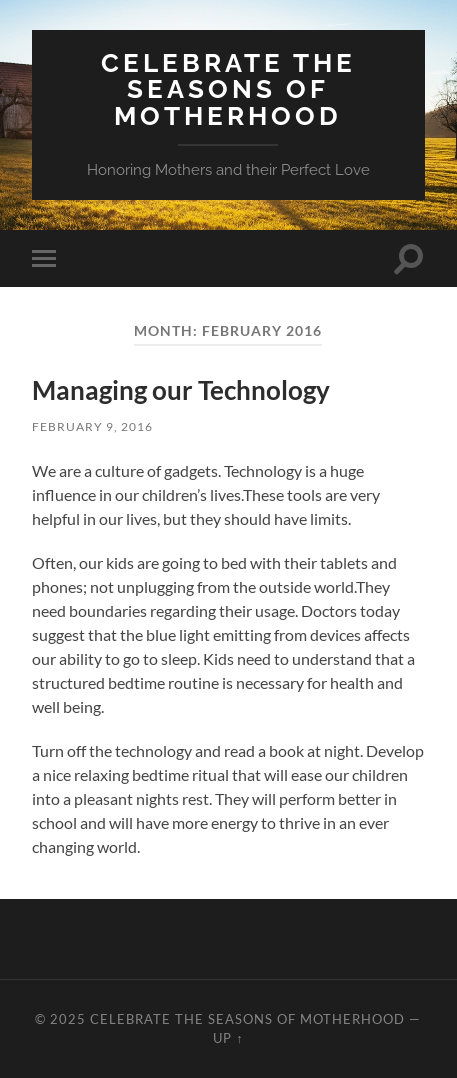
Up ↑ (228, 1038)
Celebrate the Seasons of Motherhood (228, 89)
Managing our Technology (181, 390)
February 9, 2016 (92, 426)
